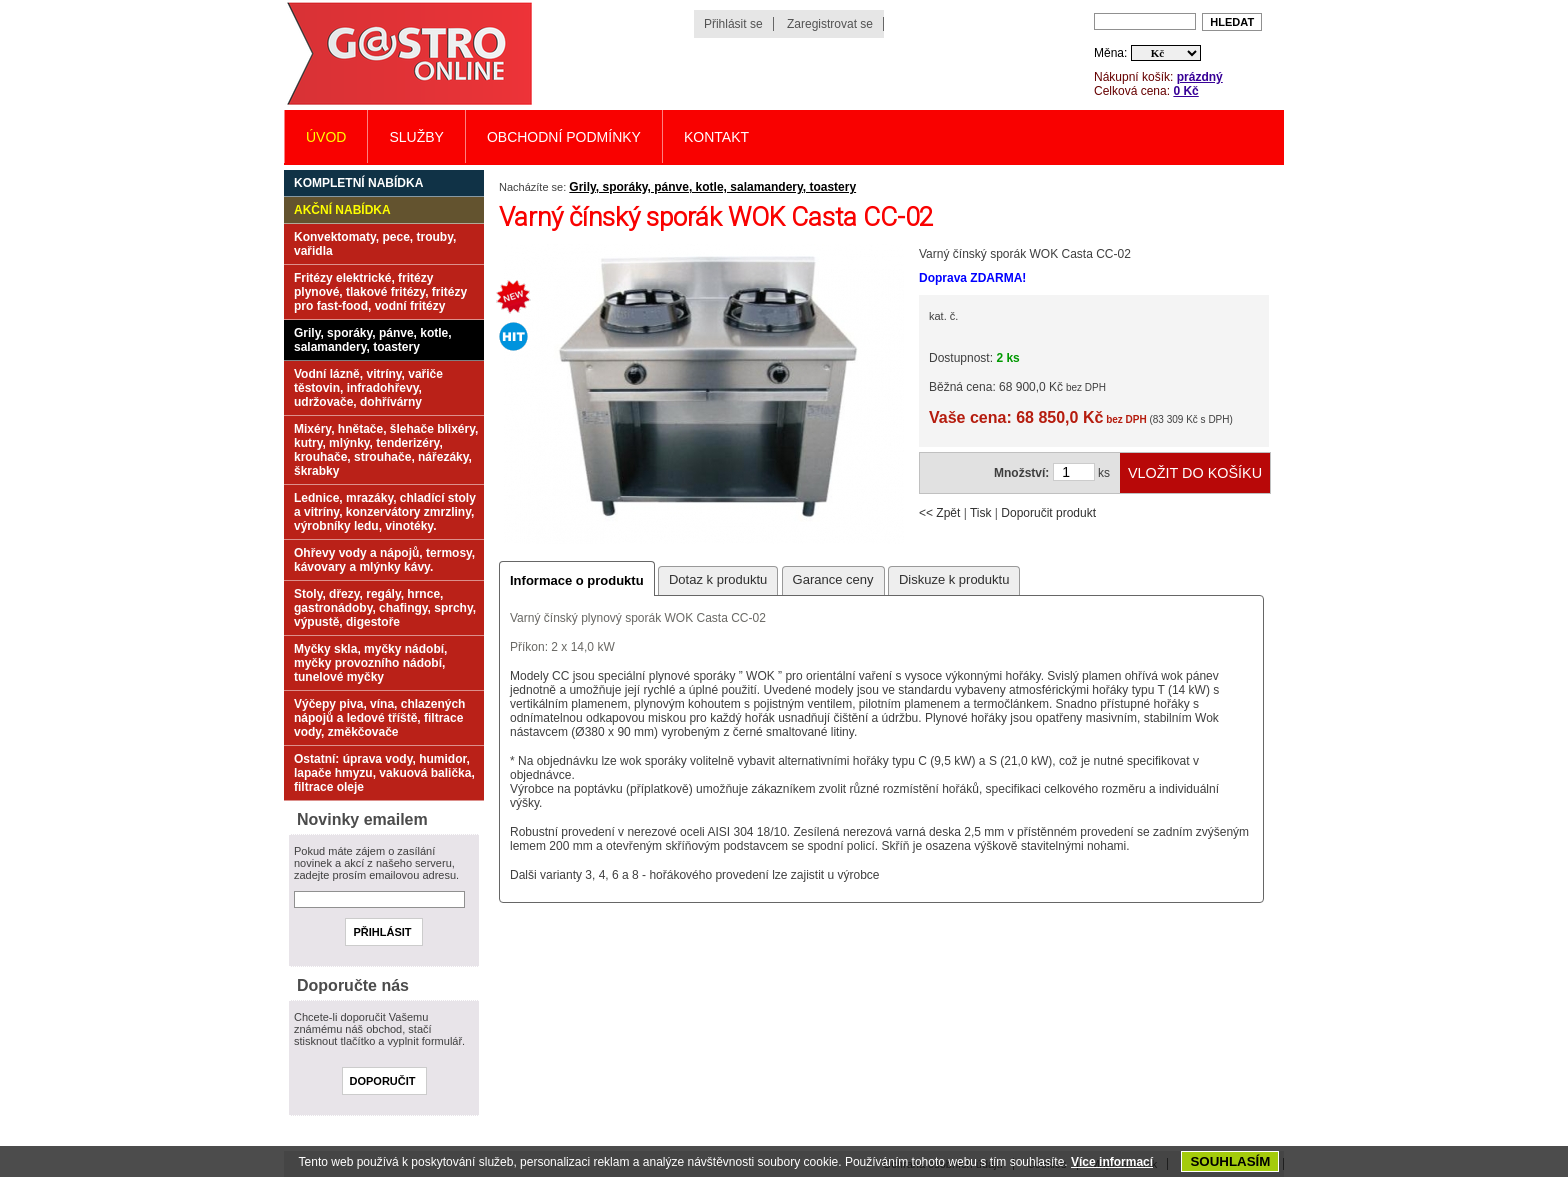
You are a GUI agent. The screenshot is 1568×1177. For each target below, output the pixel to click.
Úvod (326, 137)
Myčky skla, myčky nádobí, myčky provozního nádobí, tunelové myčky (370, 663)
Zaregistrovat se (830, 24)
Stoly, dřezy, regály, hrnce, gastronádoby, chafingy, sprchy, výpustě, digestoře (385, 608)
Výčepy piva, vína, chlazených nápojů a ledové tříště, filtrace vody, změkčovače (379, 718)
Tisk (981, 513)
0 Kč (1185, 91)
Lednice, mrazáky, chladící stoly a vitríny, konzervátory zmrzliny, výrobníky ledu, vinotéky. (385, 512)
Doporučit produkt (1048, 513)
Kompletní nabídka (358, 183)
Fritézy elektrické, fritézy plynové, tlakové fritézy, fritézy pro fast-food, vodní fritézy (380, 292)
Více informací (1112, 1162)
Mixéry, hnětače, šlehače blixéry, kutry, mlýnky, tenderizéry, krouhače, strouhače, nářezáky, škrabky (386, 450)
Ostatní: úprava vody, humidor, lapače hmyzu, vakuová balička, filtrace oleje (384, 773)
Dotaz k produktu (718, 579)
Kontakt (716, 137)
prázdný (1200, 77)
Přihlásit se (733, 24)
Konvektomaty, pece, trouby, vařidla (375, 244)
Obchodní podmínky (564, 137)
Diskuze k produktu (954, 579)
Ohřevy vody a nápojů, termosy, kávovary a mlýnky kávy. (384, 560)
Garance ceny (833, 579)
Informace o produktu (577, 580)
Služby (416, 137)
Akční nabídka (342, 210)
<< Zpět (939, 513)
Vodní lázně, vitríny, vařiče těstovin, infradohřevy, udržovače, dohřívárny (368, 388)
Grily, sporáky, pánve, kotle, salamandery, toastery (712, 187)
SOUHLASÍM (1230, 1161)
